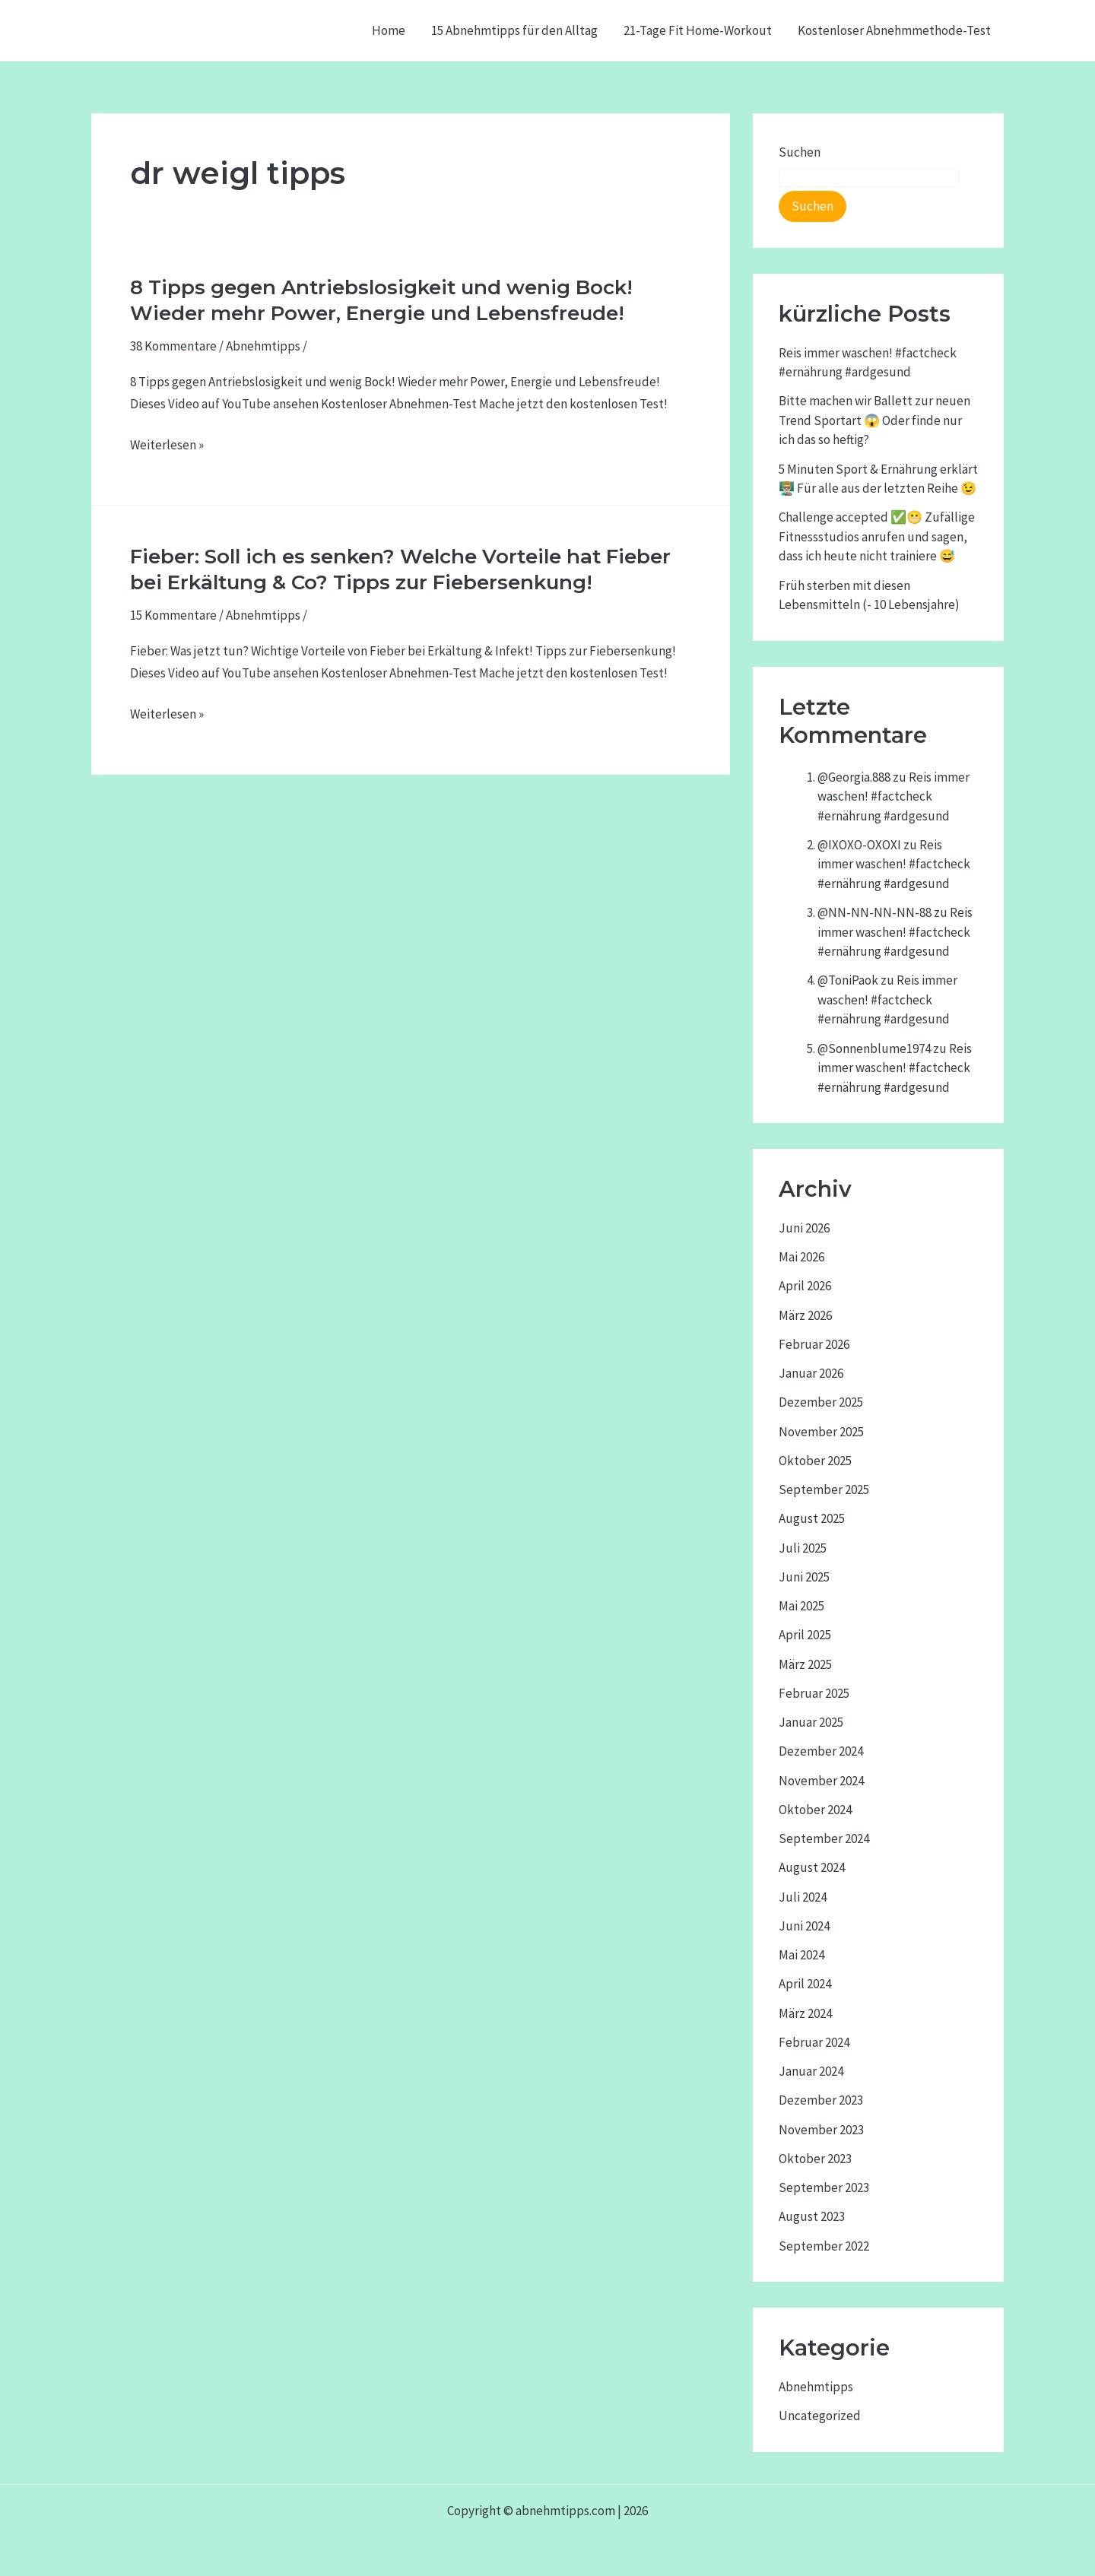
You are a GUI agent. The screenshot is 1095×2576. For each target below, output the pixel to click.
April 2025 (805, 1634)
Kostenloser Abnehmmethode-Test (894, 30)
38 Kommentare (173, 346)
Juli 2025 (803, 1548)
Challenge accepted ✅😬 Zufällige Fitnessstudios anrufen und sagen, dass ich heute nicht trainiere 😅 (877, 536)
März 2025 (805, 1664)
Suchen (799, 152)
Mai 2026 (801, 1256)
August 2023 (812, 2216)
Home (388, 30)
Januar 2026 (811, 1373)
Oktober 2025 (815, 1460)
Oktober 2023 (815, 2158)
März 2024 (805, 2013)
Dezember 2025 (821, 1402)
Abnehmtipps (263, 346)
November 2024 (821, 1780)
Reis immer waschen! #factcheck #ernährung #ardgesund (893, 796)
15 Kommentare (173, 615)
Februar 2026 (814, 1344)
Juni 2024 (804, 1926)
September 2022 (824, 2246)
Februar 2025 (814, 1693)
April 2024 (805, 1983)
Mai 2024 (801, 1954)
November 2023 (821, 2129)
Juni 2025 (804, 1577)
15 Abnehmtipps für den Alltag (514, 30)
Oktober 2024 (815, 1809)
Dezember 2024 (821, 1751)
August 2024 (812, 1867)
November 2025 (821, 1431)
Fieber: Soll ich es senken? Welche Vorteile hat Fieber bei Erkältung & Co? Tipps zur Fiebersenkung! (400, 569)
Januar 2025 (811, 1722)
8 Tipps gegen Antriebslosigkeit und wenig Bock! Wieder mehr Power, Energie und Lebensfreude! (381, 300)
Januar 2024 (811, 2071)
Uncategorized (820, 2415)
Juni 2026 (804, 1228)
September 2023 (824, 2187)
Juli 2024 (803, 1897)
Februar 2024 (814, 2042)
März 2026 (805, 1315)
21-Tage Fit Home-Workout (698, 30)
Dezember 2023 (821, 2100)
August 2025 (812, 1518)
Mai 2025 (801, 1605)
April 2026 (805, 1285)
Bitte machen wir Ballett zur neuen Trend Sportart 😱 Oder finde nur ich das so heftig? (874, 420)
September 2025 (824, 1489)
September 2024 (824, 1838)
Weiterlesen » (167, 445)
